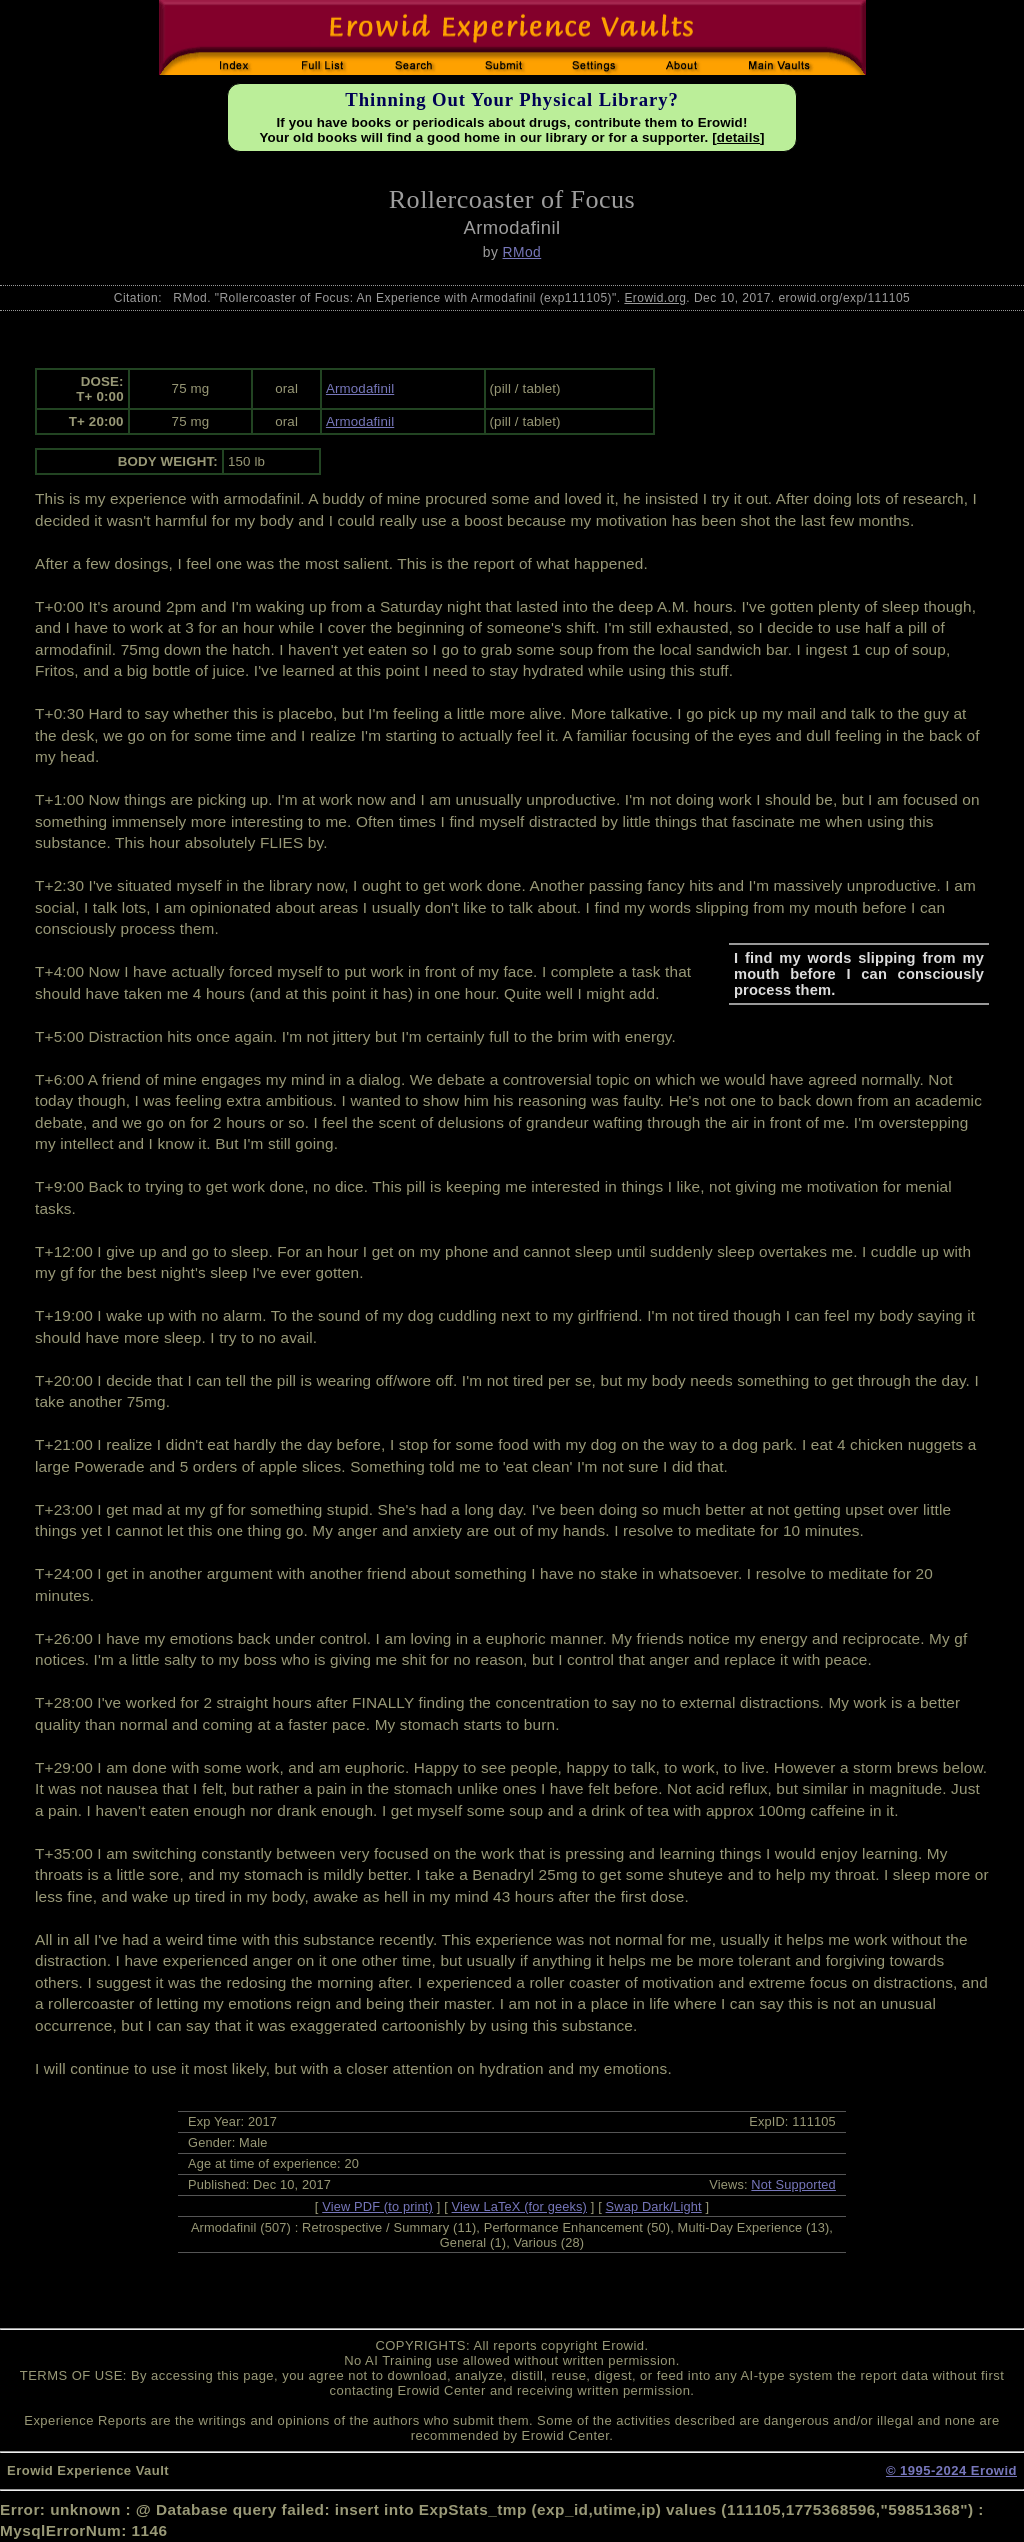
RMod (522, 252)
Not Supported (793, 2184)
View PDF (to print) (377, 2206)
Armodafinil (360, 388)
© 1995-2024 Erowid (951, 2470)
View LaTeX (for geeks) (519, 2206)
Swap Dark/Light (654, 2206)
